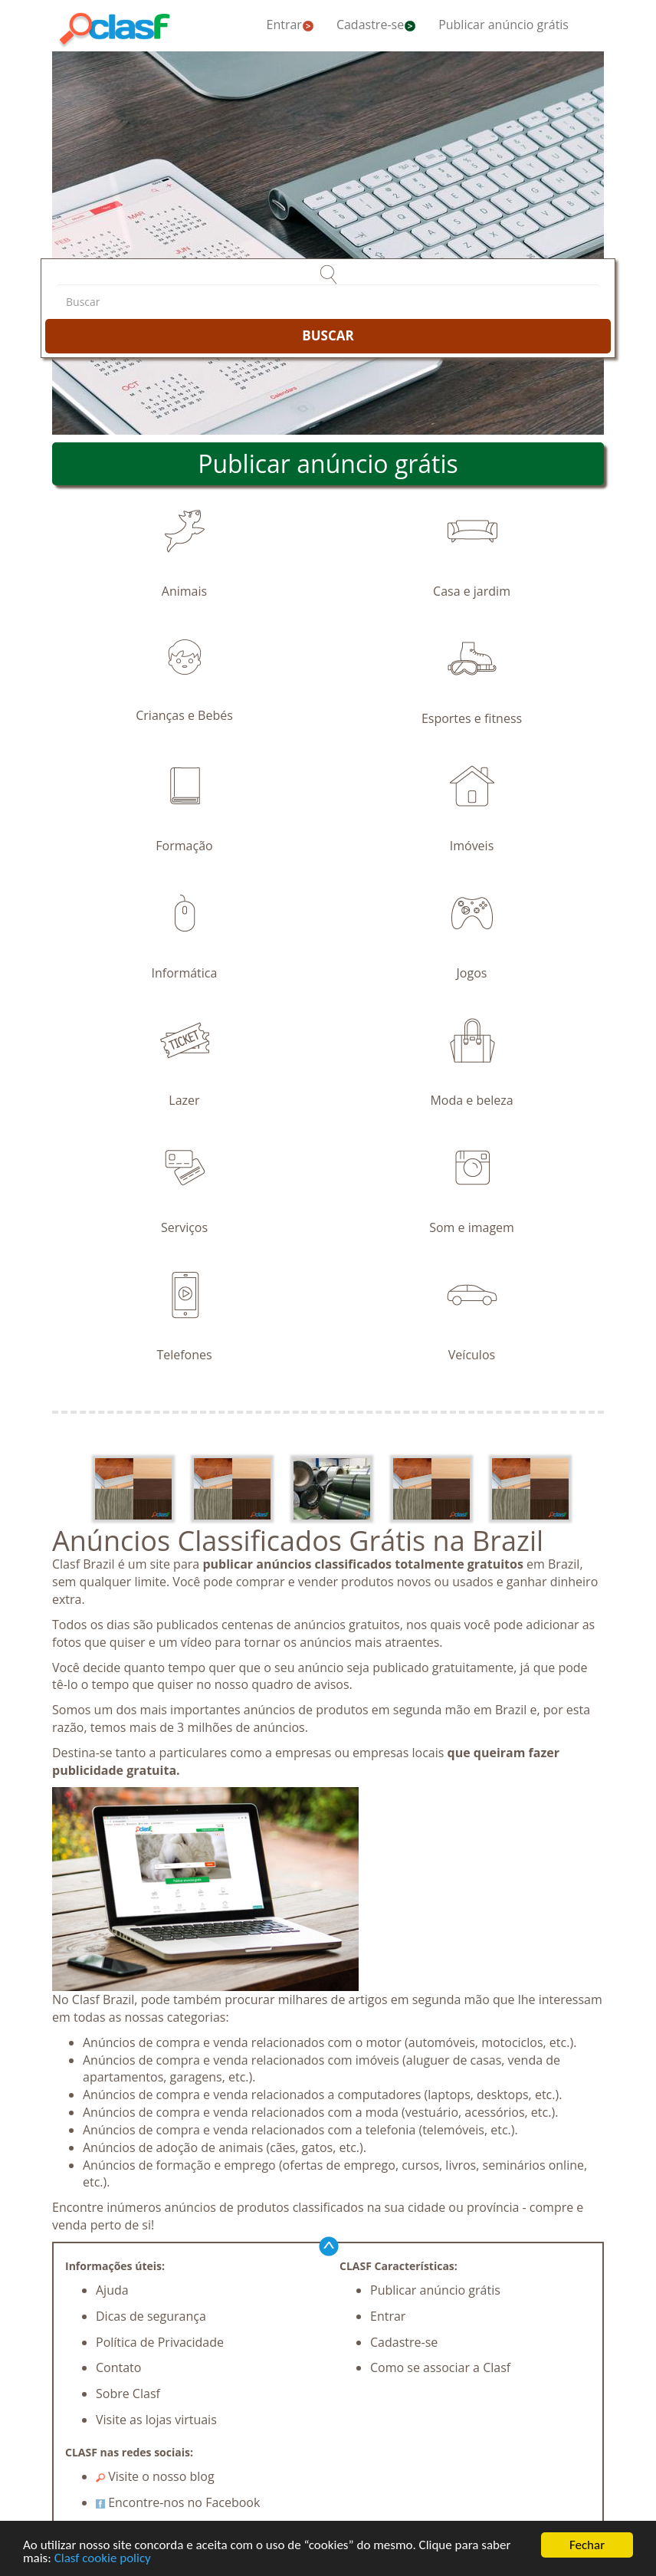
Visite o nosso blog (155, 2476)
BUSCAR (327, 335)
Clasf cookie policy (102, 2559)
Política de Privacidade (160, 2342)
